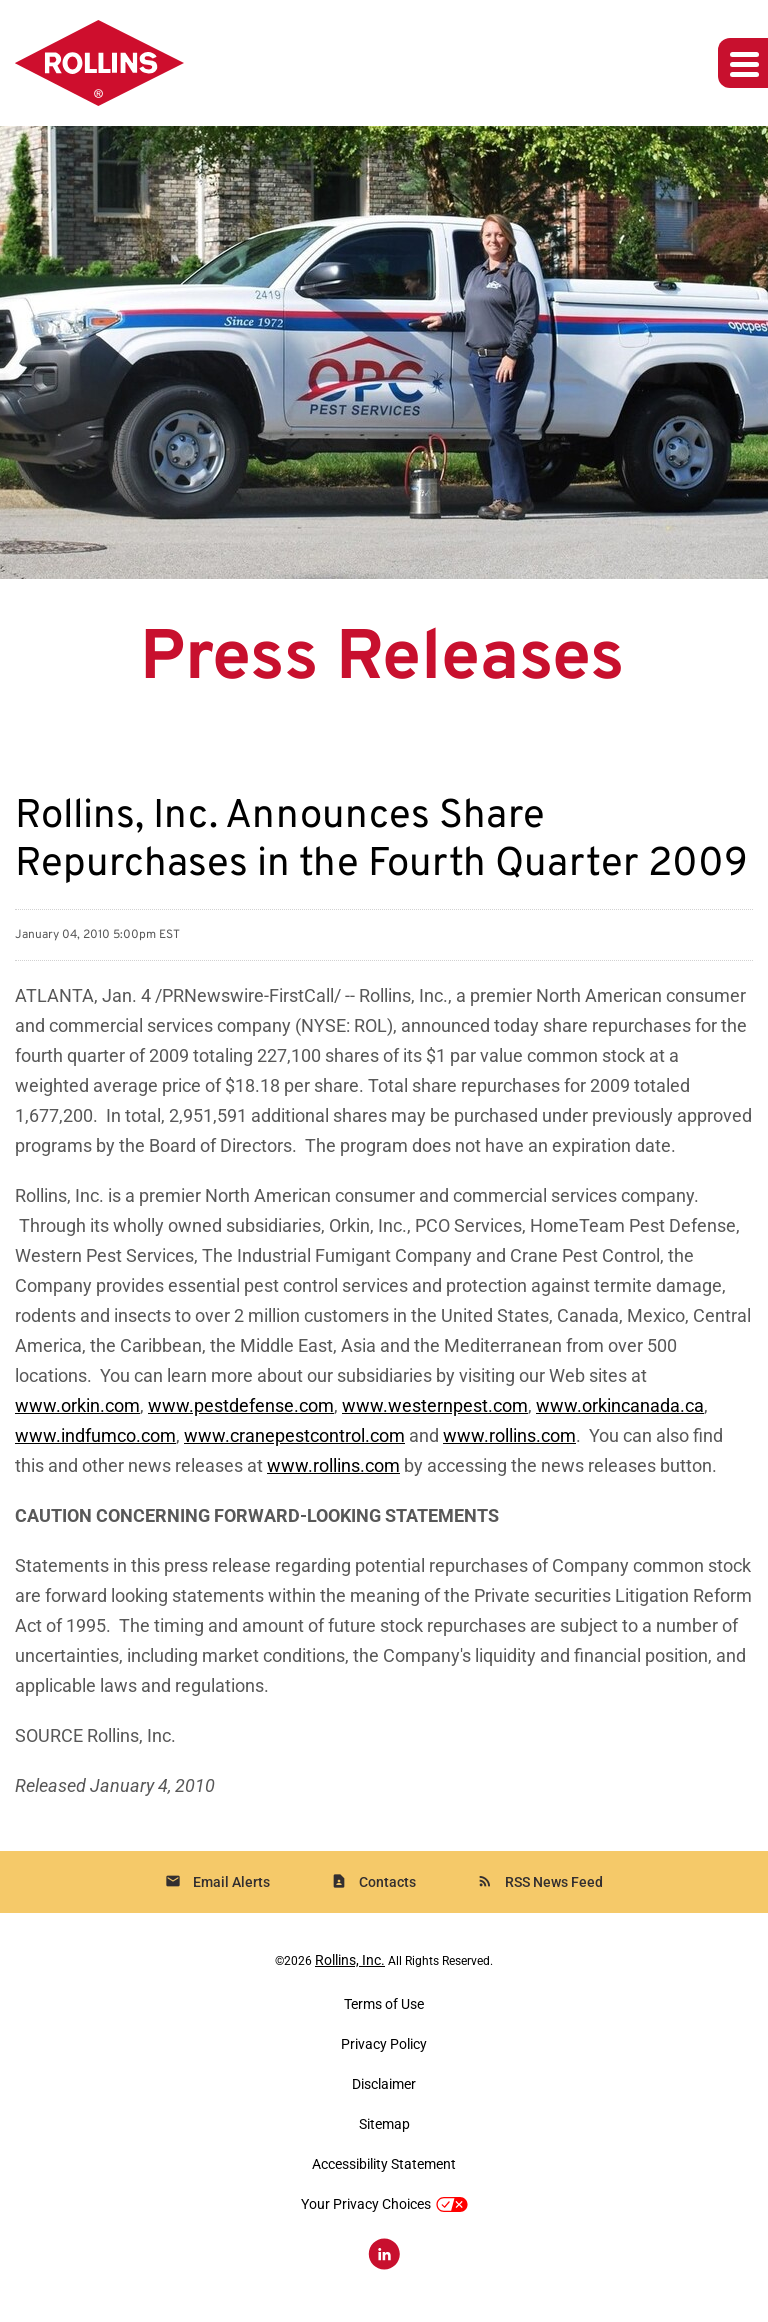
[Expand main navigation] (743, 63)
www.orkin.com (77, 1405)
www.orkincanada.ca (620, 1405)
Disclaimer (384, 2084)
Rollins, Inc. (350, 1960)
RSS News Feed (540, 1881)
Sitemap (384, 2124)
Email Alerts (217, 1881)
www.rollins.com (509, 1435)
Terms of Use (384, 2004)
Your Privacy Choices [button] (384, 2204)
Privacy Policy (384, 2044)
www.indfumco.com (95, 1435)
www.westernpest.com (435, 1405)
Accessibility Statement (384, 2164)
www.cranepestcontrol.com (294, 1435)
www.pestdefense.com (241, 1405)
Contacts (373, 1881)
